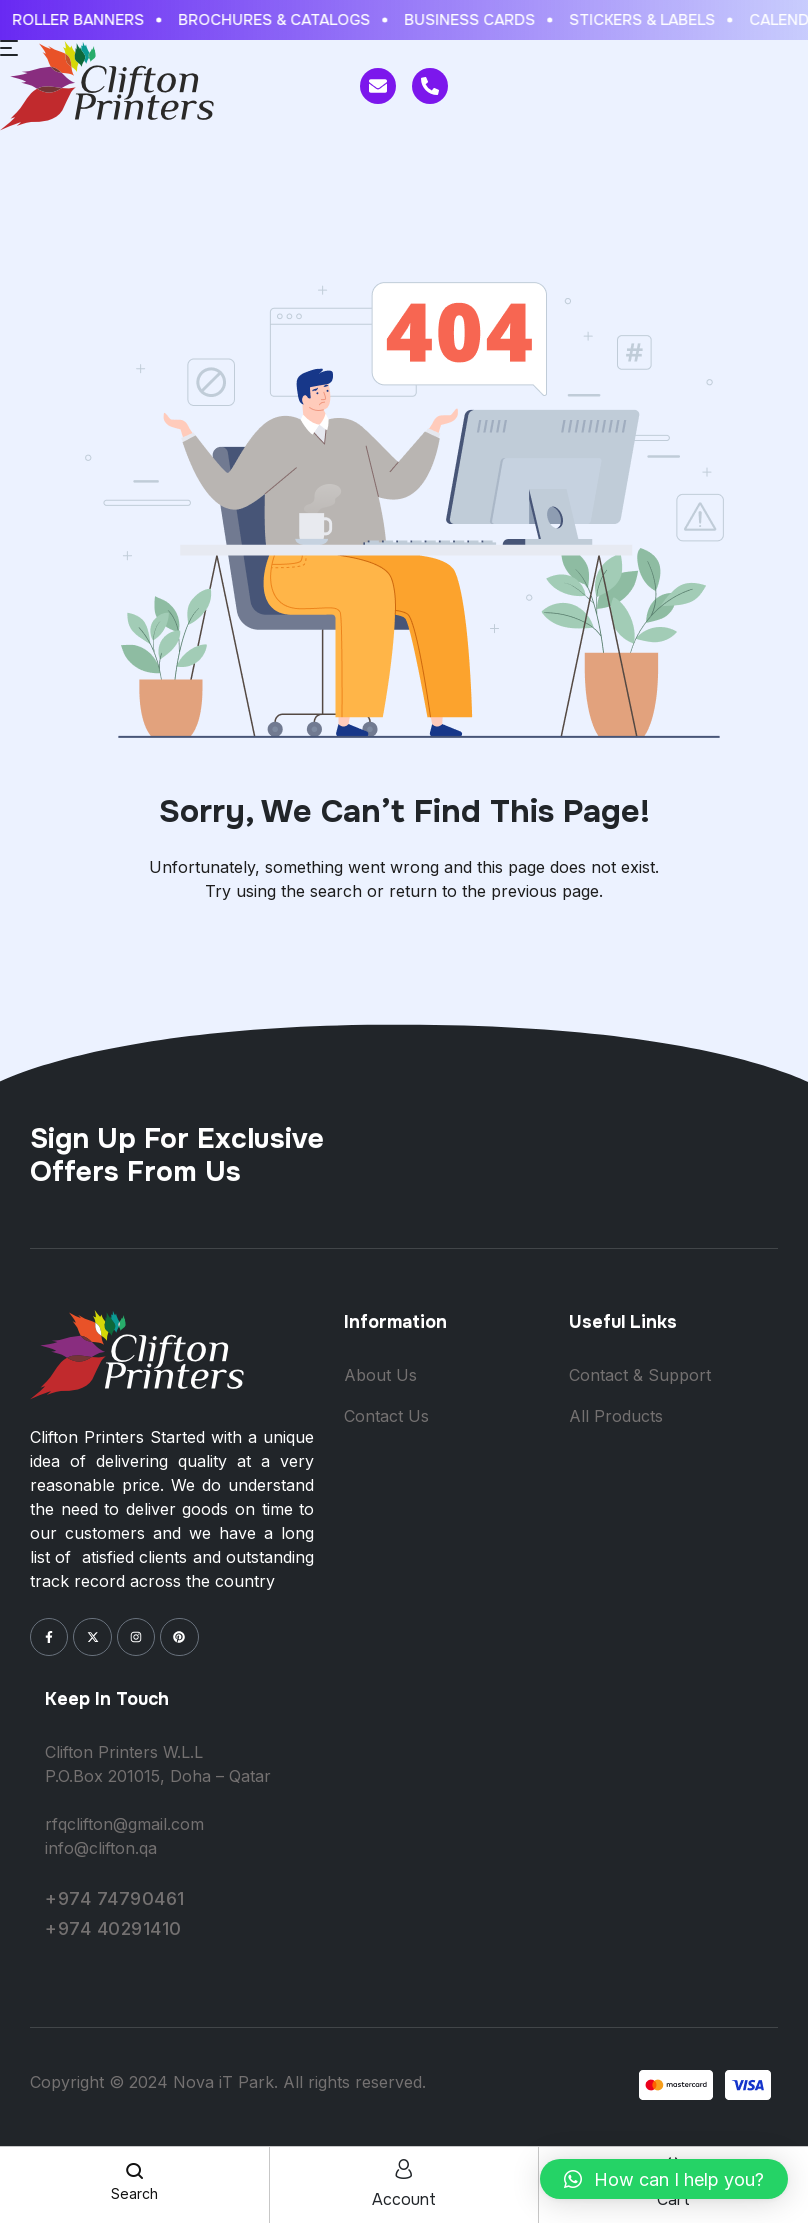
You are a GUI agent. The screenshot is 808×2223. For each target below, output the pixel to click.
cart (673, 2199)
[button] (664, 2179)
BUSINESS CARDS (477, 20)
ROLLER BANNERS (86, 20)
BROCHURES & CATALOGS (282, 20)
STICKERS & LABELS (650, 20)
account (404, 2199)
